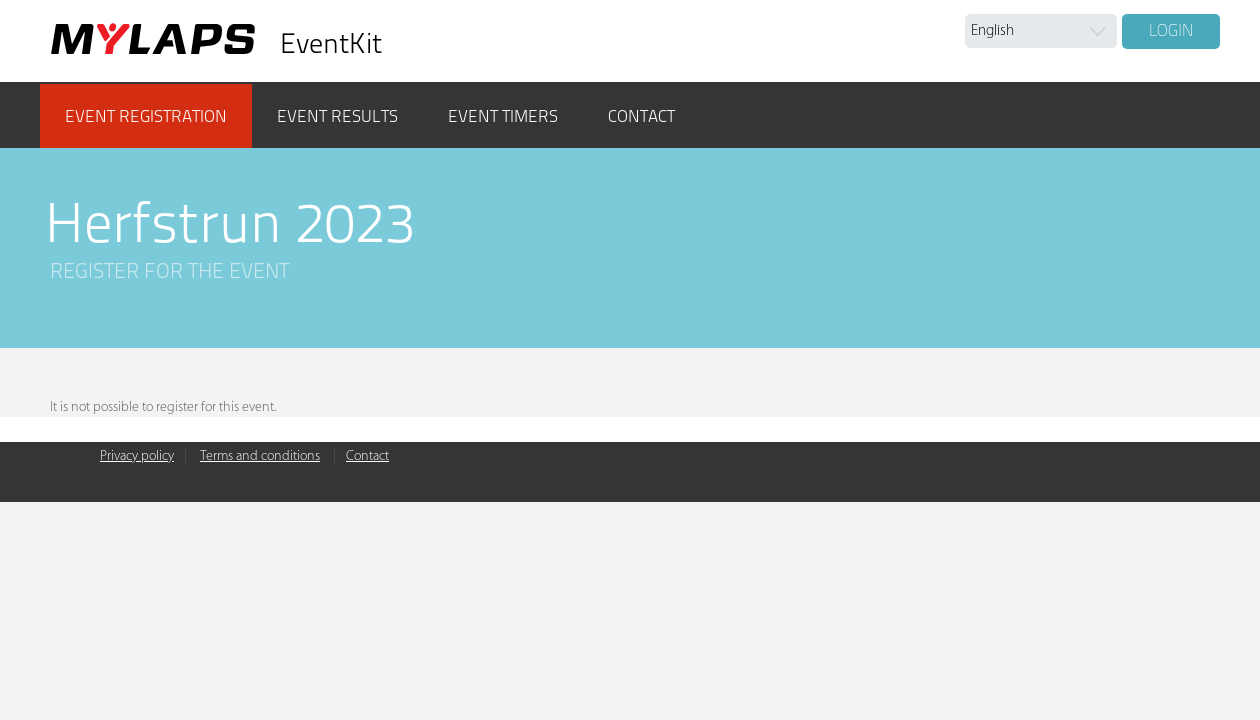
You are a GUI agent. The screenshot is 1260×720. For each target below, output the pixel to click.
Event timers (503, 116)
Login (1171, 30)
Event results (337, 116)
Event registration (146, 116)
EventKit (331, 43)
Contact (641, 116)
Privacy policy (137, 456)
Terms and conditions (260, 456)
